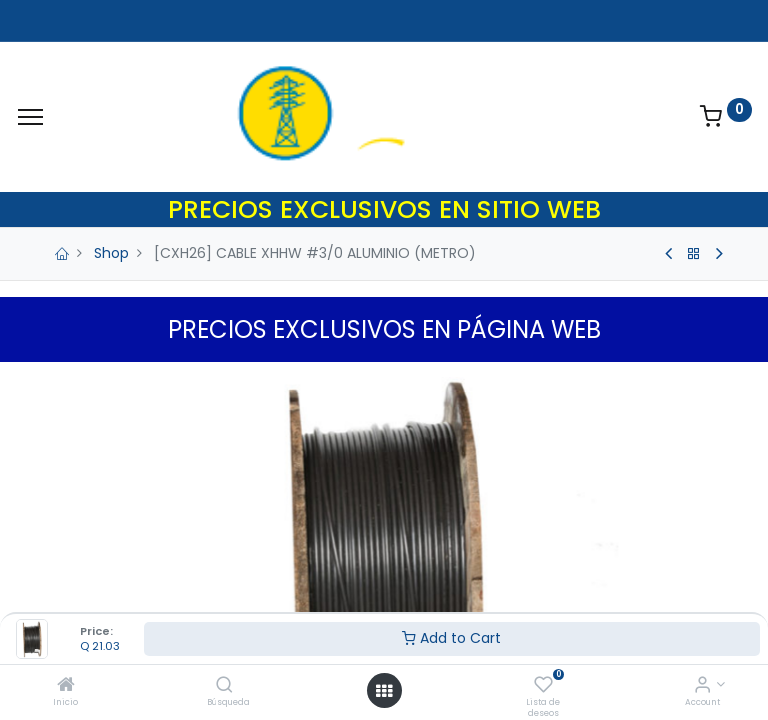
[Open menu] (384, 691)
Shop (111, 253)
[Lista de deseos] (543, 686)
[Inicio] (66, 686)
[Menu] (30, 117)
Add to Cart (451, 638)
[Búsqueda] (224, 686)
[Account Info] (702, 686)
